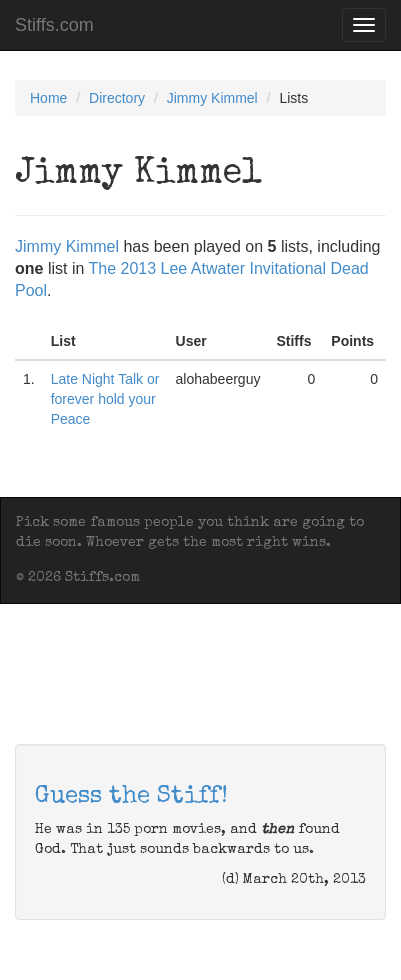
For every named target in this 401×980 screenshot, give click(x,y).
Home (48, 98)
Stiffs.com (54, 25)
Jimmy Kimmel (212, 98)
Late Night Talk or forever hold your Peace (105, 399)
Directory (117, 98)
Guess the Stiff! (131, 797)
